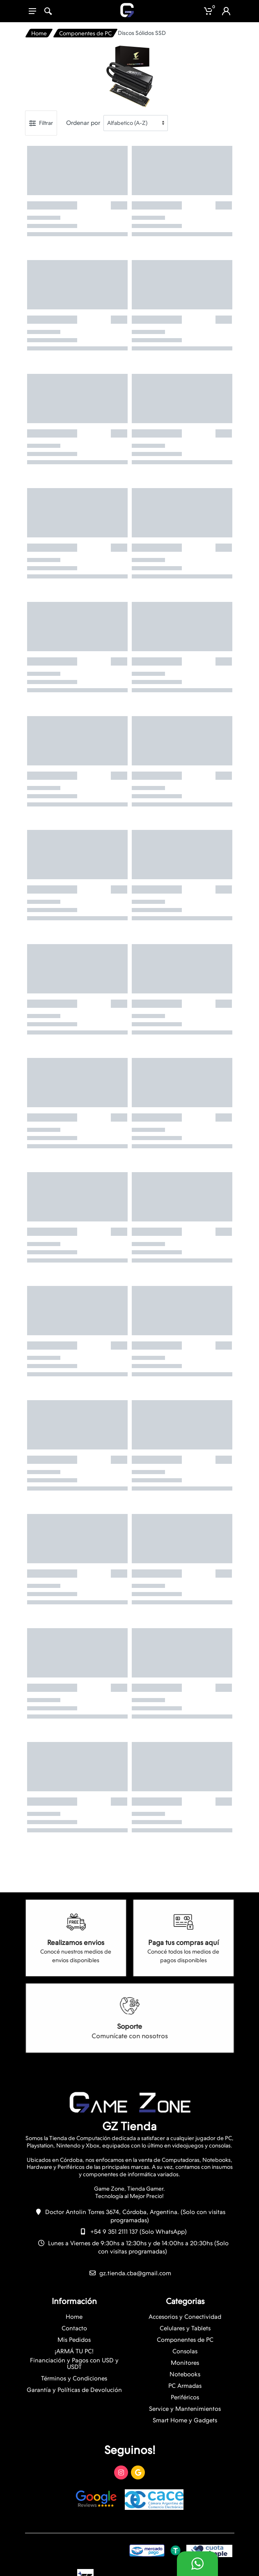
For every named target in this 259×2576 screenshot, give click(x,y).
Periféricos (185, 2397)
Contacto (74, 2328)
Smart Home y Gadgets (185, 2420)
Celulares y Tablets (185, 2328)
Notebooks (185, 2374)
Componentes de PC (85, 33)
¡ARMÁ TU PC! (74, 2351)
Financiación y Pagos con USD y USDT (74, 2363)
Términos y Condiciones (74, 2378)
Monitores (185, 2362)
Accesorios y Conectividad (185, 2316)
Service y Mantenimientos (185, 2408)
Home (39, 33)
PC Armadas (185, 2385)
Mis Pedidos (74, 2339)
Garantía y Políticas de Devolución (74, 2390)
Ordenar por (83, 123)
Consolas (184, 2351)
